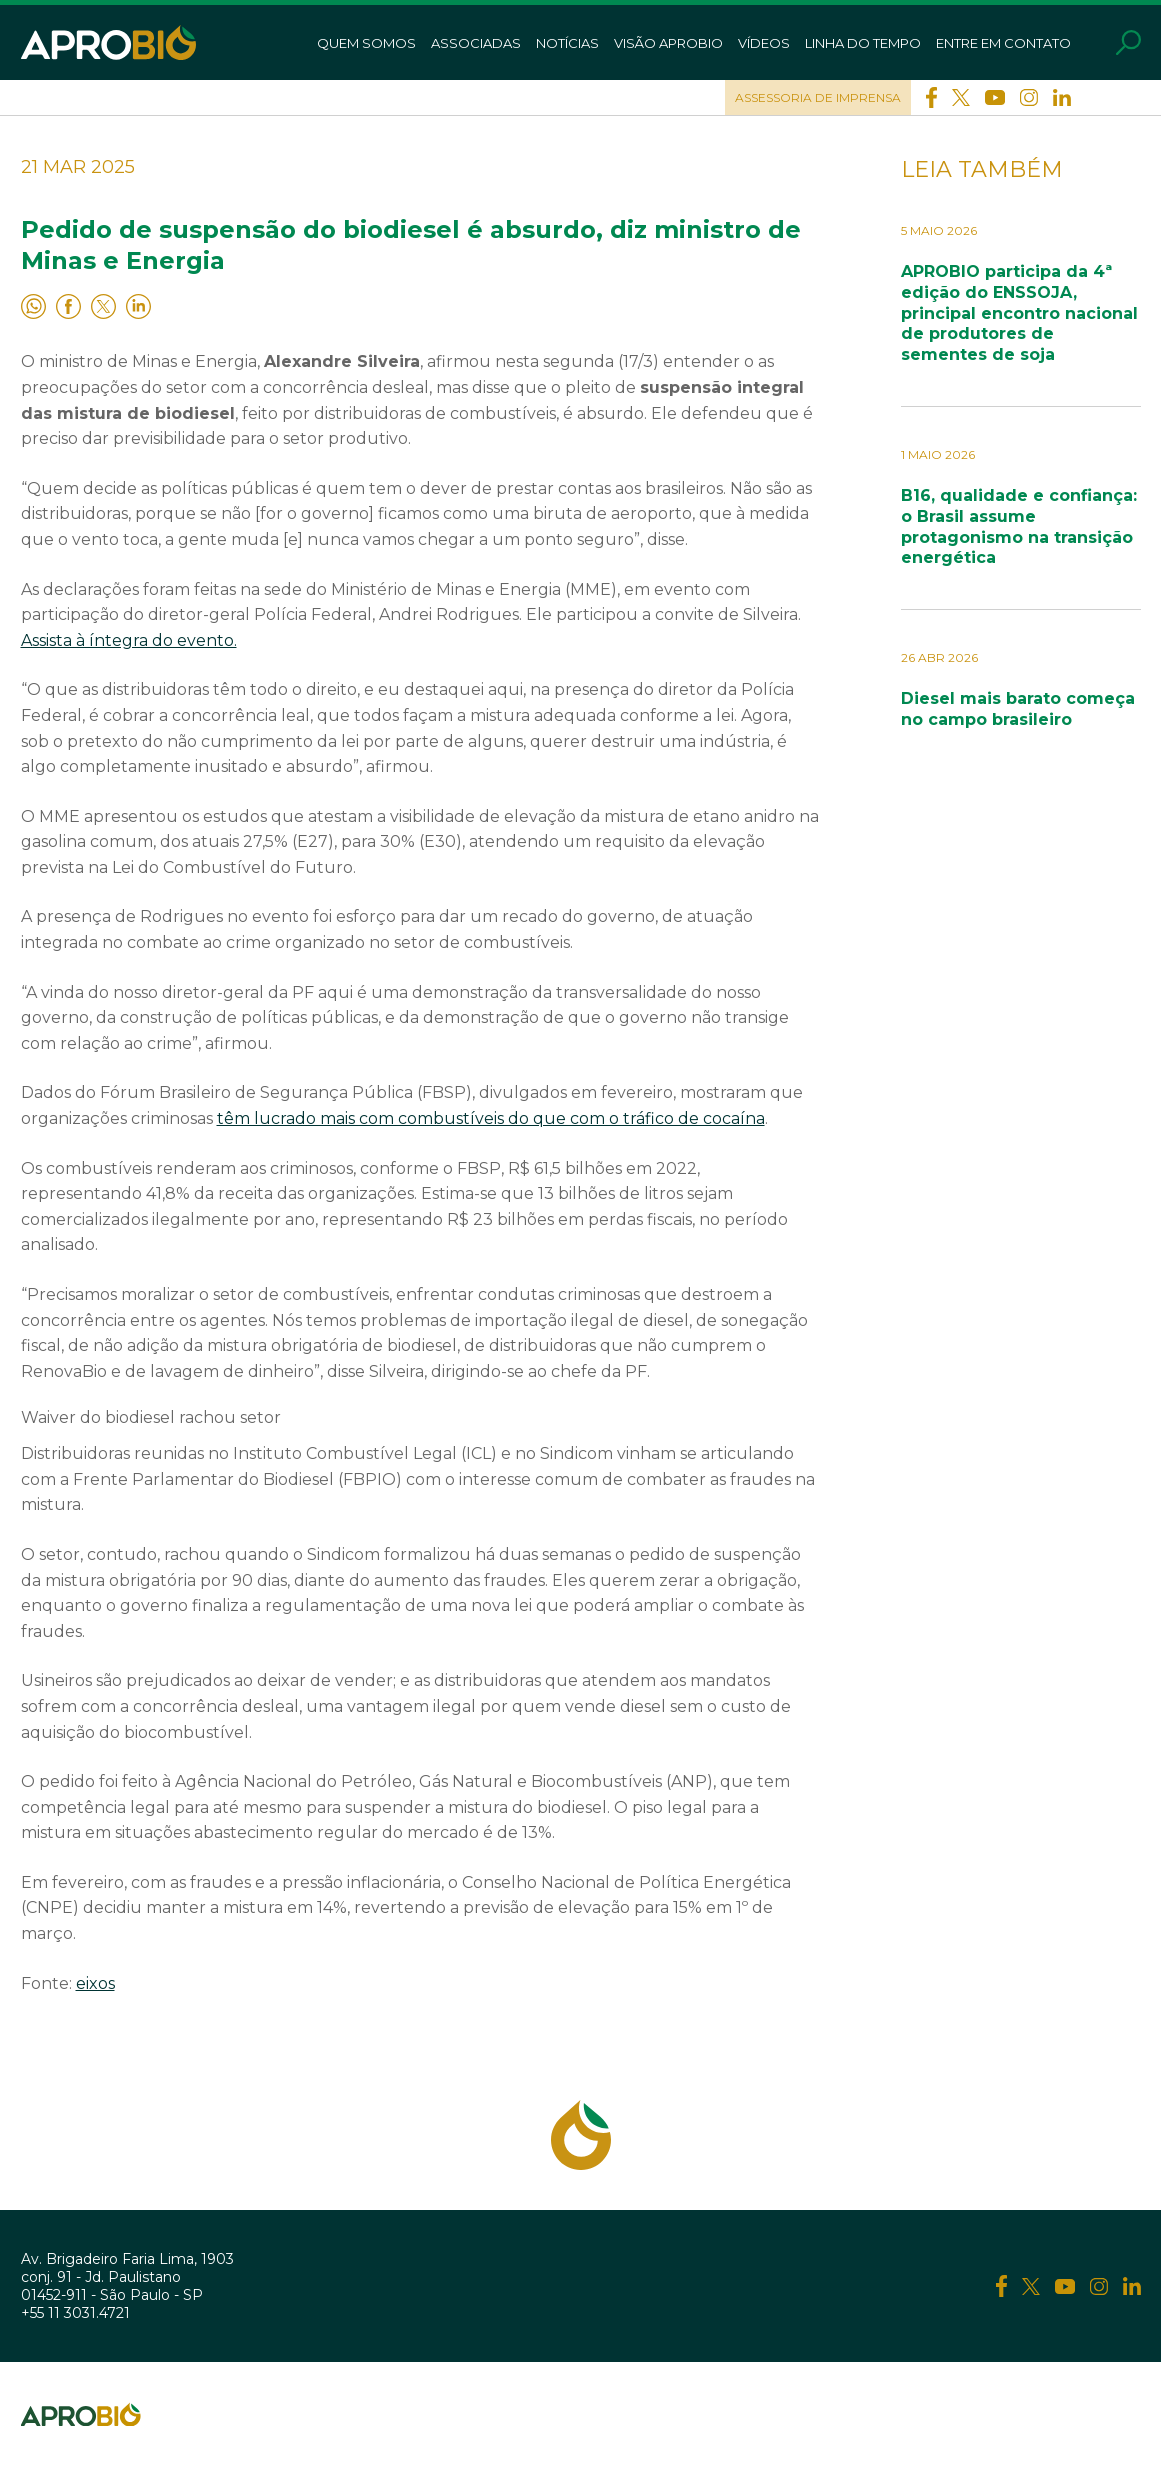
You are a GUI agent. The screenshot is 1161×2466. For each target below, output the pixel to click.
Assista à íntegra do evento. (129, 640)
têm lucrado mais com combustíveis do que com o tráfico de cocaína (491, 1118)
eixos (95, 1983)
